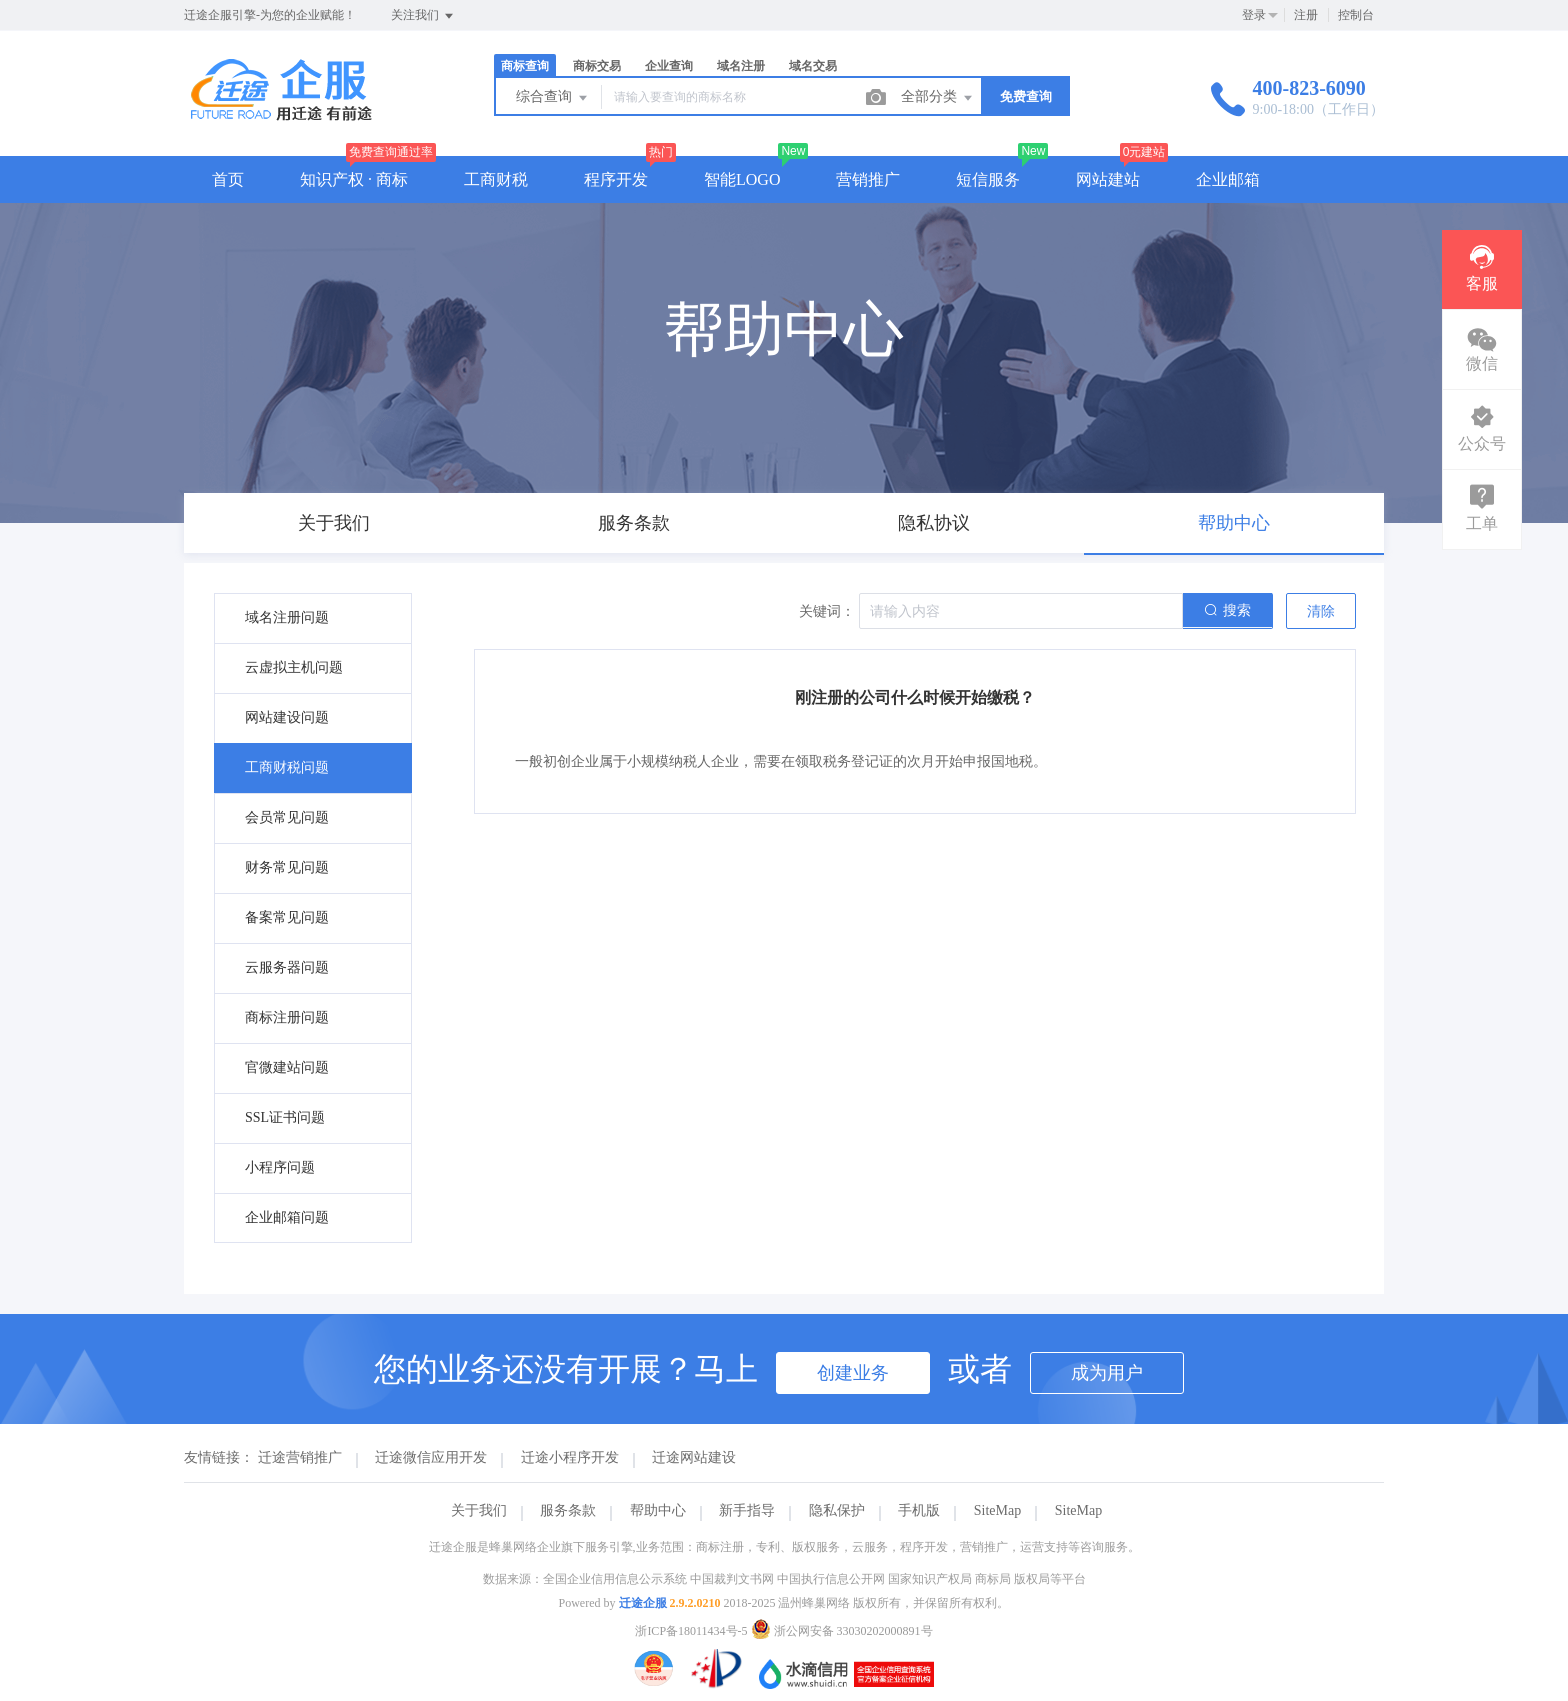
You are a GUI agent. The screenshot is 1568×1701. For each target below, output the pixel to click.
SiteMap (997, 1510)
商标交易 (597, 66)
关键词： (827, 611)
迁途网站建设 (694, 1457)
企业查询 (669, 66)
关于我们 (479, 1510)
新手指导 (747, 1510)
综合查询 (553, 98)
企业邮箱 (1228, 179)
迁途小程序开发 (570, 1457)
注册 (1306, 15)
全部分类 (938, 98)
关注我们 (423, 16)
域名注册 (741, 66)
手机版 (919, 1510)
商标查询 (525, 66)
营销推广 (868, 179)
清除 (1321, 611)
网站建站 (1108, 179)
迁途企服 (643, 1603)
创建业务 (853, 1373)
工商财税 (496, 179)
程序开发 (616, 179)
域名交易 (813, 66)
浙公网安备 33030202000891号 (842, 1631)
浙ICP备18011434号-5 (691, 1631)
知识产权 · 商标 (354, 179)
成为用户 (1107, 1373)
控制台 (1356, 15)
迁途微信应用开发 (431, 1457)
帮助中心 (658, 1510)
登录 (1254, 15)
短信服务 (988, 179)
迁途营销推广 (300, 1457)
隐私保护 (837, 1510)
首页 (228, 179)
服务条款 (568, 1510)
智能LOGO (742, 179)
